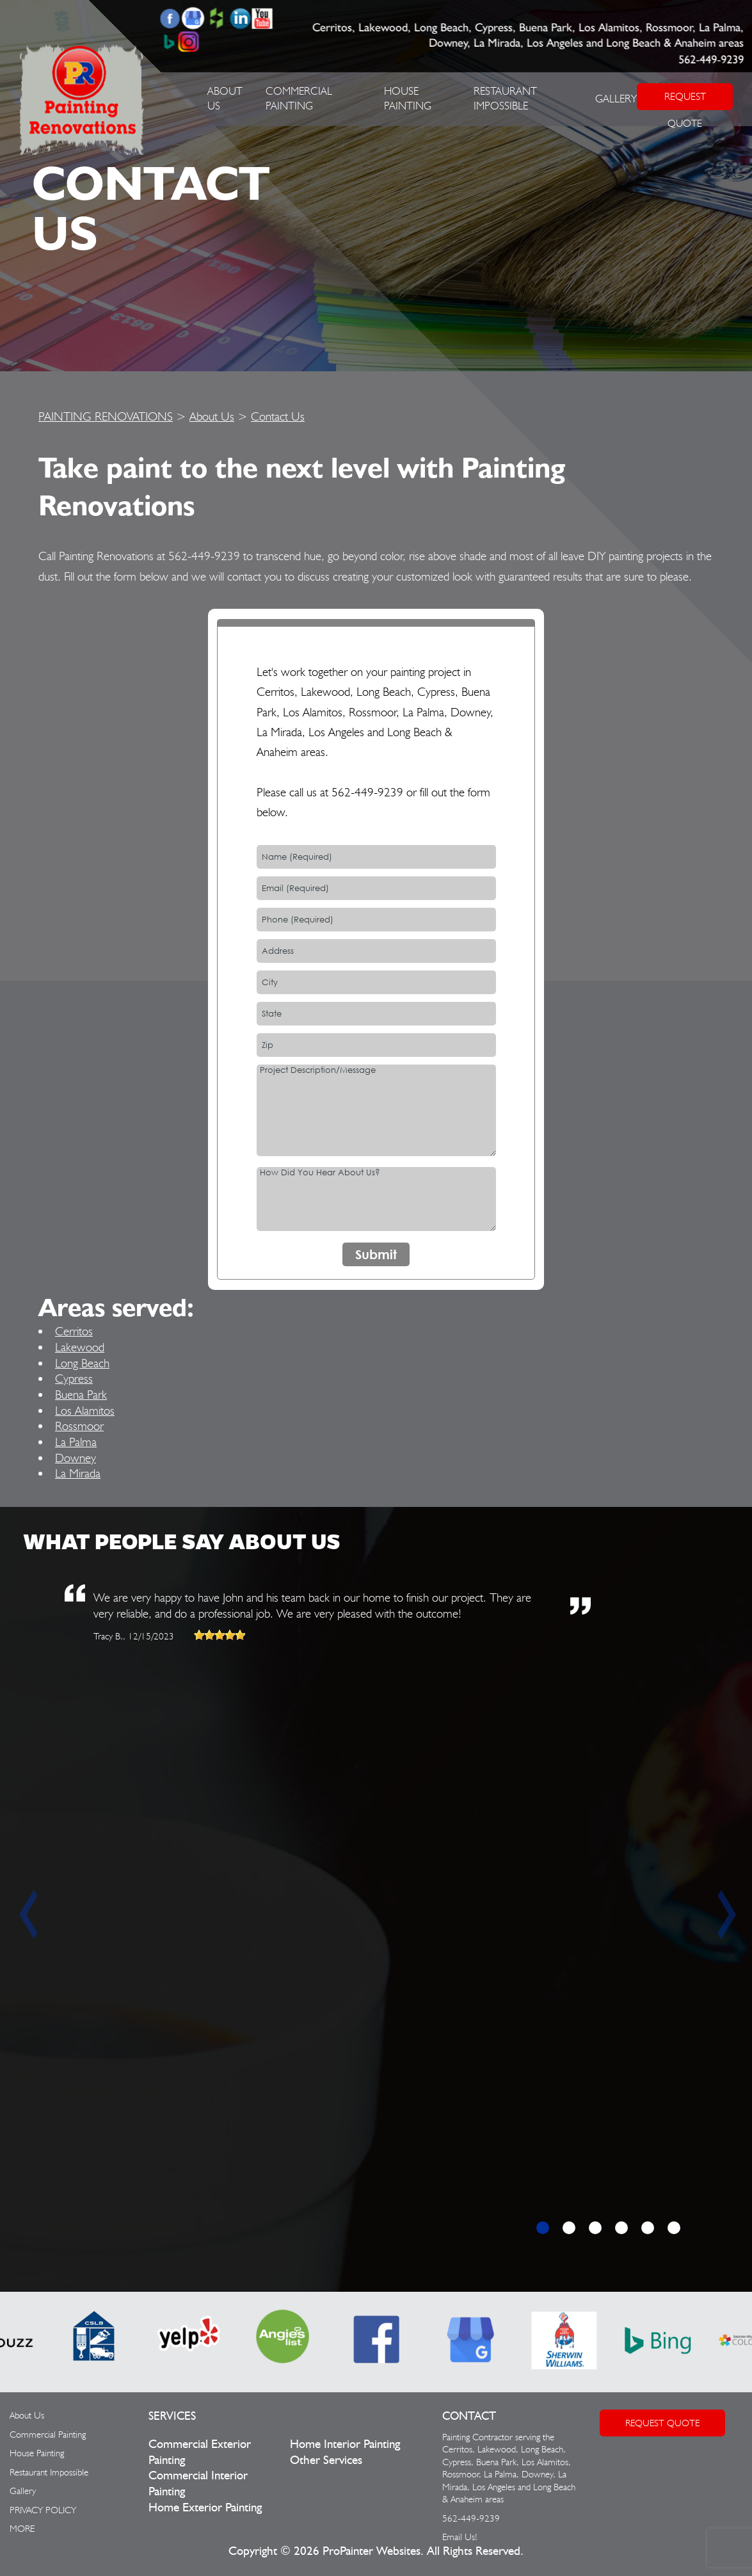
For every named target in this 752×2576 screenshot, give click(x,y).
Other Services (326, 2460)
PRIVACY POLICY (43, 2510)
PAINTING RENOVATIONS (105, 416)
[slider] (219, 1635)
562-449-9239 (711, 60)
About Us (211, 416)
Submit (376, 1254)
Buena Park (81, 1394)
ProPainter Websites (371, 2551)
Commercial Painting (48, 2434)
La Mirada (77, 1473)
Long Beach (82, 1363)
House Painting (37, 2453)
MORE (22, 2528)
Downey (75, 1458)
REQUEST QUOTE (685, 100)
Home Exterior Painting (205, 2508)
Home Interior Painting (345, 2444)
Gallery (616, 98)
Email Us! (459, 2537)
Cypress (74, 1378)
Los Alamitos (85, 1410)
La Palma (76, 1442)
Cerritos (74, 1331)
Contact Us (278, 416)
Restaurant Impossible (49, 2472)
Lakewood (79, 1347)
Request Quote (662, 2423)
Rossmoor (79, 1426)
